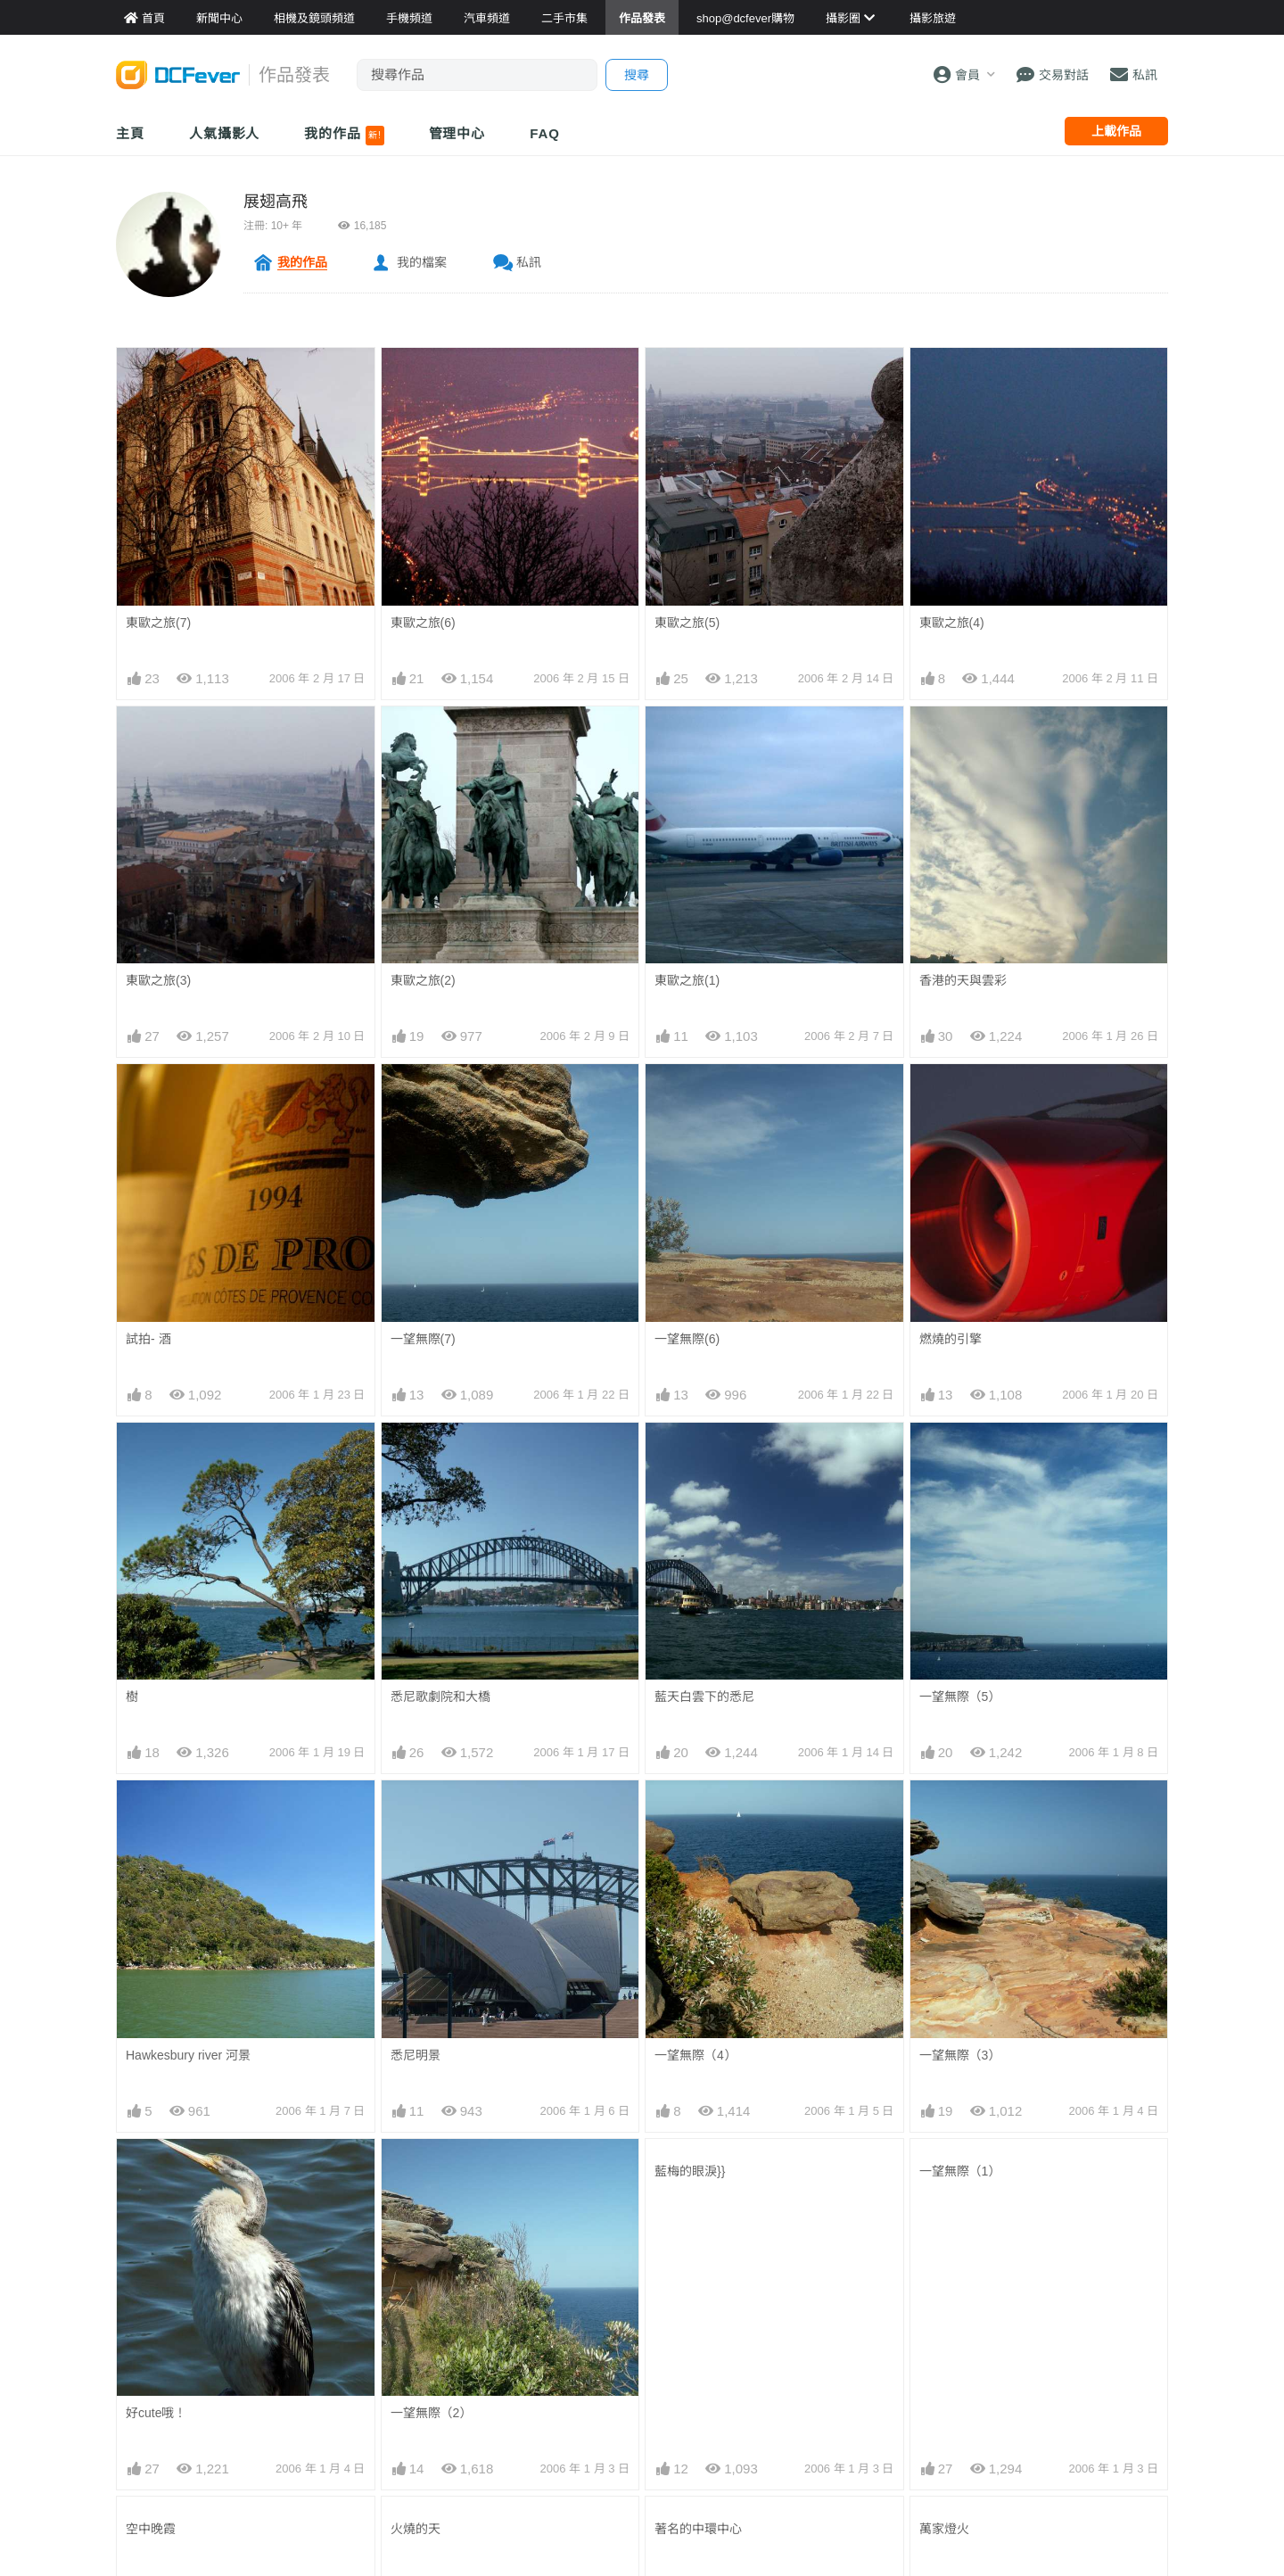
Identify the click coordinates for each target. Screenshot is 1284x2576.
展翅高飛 (275, 202)
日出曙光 (415, 1918)
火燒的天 (415, 1803)
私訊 (528, 262)
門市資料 (855, 2286)
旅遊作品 (677, 2366)
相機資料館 (326, 2286)
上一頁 (507, 2050)
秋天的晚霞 (950, 1918)
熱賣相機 (855, 2339)
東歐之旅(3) (158, 980)
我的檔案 (422, 262)
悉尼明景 (415, 1571)
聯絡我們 (1033, 2313)
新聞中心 (142, 2286)
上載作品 (1116, 131)
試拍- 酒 (148, 1339)
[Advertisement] (642, 2157)
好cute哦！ (156, 1687)
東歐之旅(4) (951, 622)
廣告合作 (1033, 2339)
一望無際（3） (960, 1571)
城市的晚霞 (157, 1918)
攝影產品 (498, 2313)
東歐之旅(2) (423, 980)
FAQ (545, 133)
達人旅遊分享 (689, 2393)
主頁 (130, 133)
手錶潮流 (498, 2420)
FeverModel (150, 2339)
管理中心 (457, 133)
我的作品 (343, 135)
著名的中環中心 (698, 1803)
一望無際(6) (687, 1339)
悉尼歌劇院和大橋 (440, 1455)
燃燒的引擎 (950, 1339)
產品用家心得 (332, 2393)
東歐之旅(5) (687, 622)
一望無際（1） (960, 1687)
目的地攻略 (683, 2339)
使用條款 (1033, 2393)
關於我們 (1033, 2286)
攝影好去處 (695, 2286)
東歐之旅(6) (423, 622)
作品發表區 (148, 2366)
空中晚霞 (151, 1803)
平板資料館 (326, 2366)
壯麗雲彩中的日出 (704, 1918)
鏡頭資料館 (326, 2313)
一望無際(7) (423, 1339)
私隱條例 (1033, 2420)
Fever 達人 (147, 2313)
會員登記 (1033, 2366)
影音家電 (498, 2393)
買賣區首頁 (504, 2286)
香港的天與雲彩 (963, 980)
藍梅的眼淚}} (689, 1687)
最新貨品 (855, 2313)
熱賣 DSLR (861, 2393)
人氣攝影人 (224, 133)
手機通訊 (498, 2339)
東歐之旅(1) (687, 980)
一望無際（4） (695, 1571)
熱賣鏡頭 (855, 2366)
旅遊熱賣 (677, 2313)
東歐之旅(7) (158, 622)
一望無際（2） (432, 1687)
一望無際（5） (960, 1455)
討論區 (135, 2393)
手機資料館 (326, 2339)
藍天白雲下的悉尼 (704, 1455)
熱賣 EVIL (857, 2420)
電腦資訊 (498, 2366)
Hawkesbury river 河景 (188, 1571)
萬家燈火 (944, 1803)
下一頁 (777, 2050)
